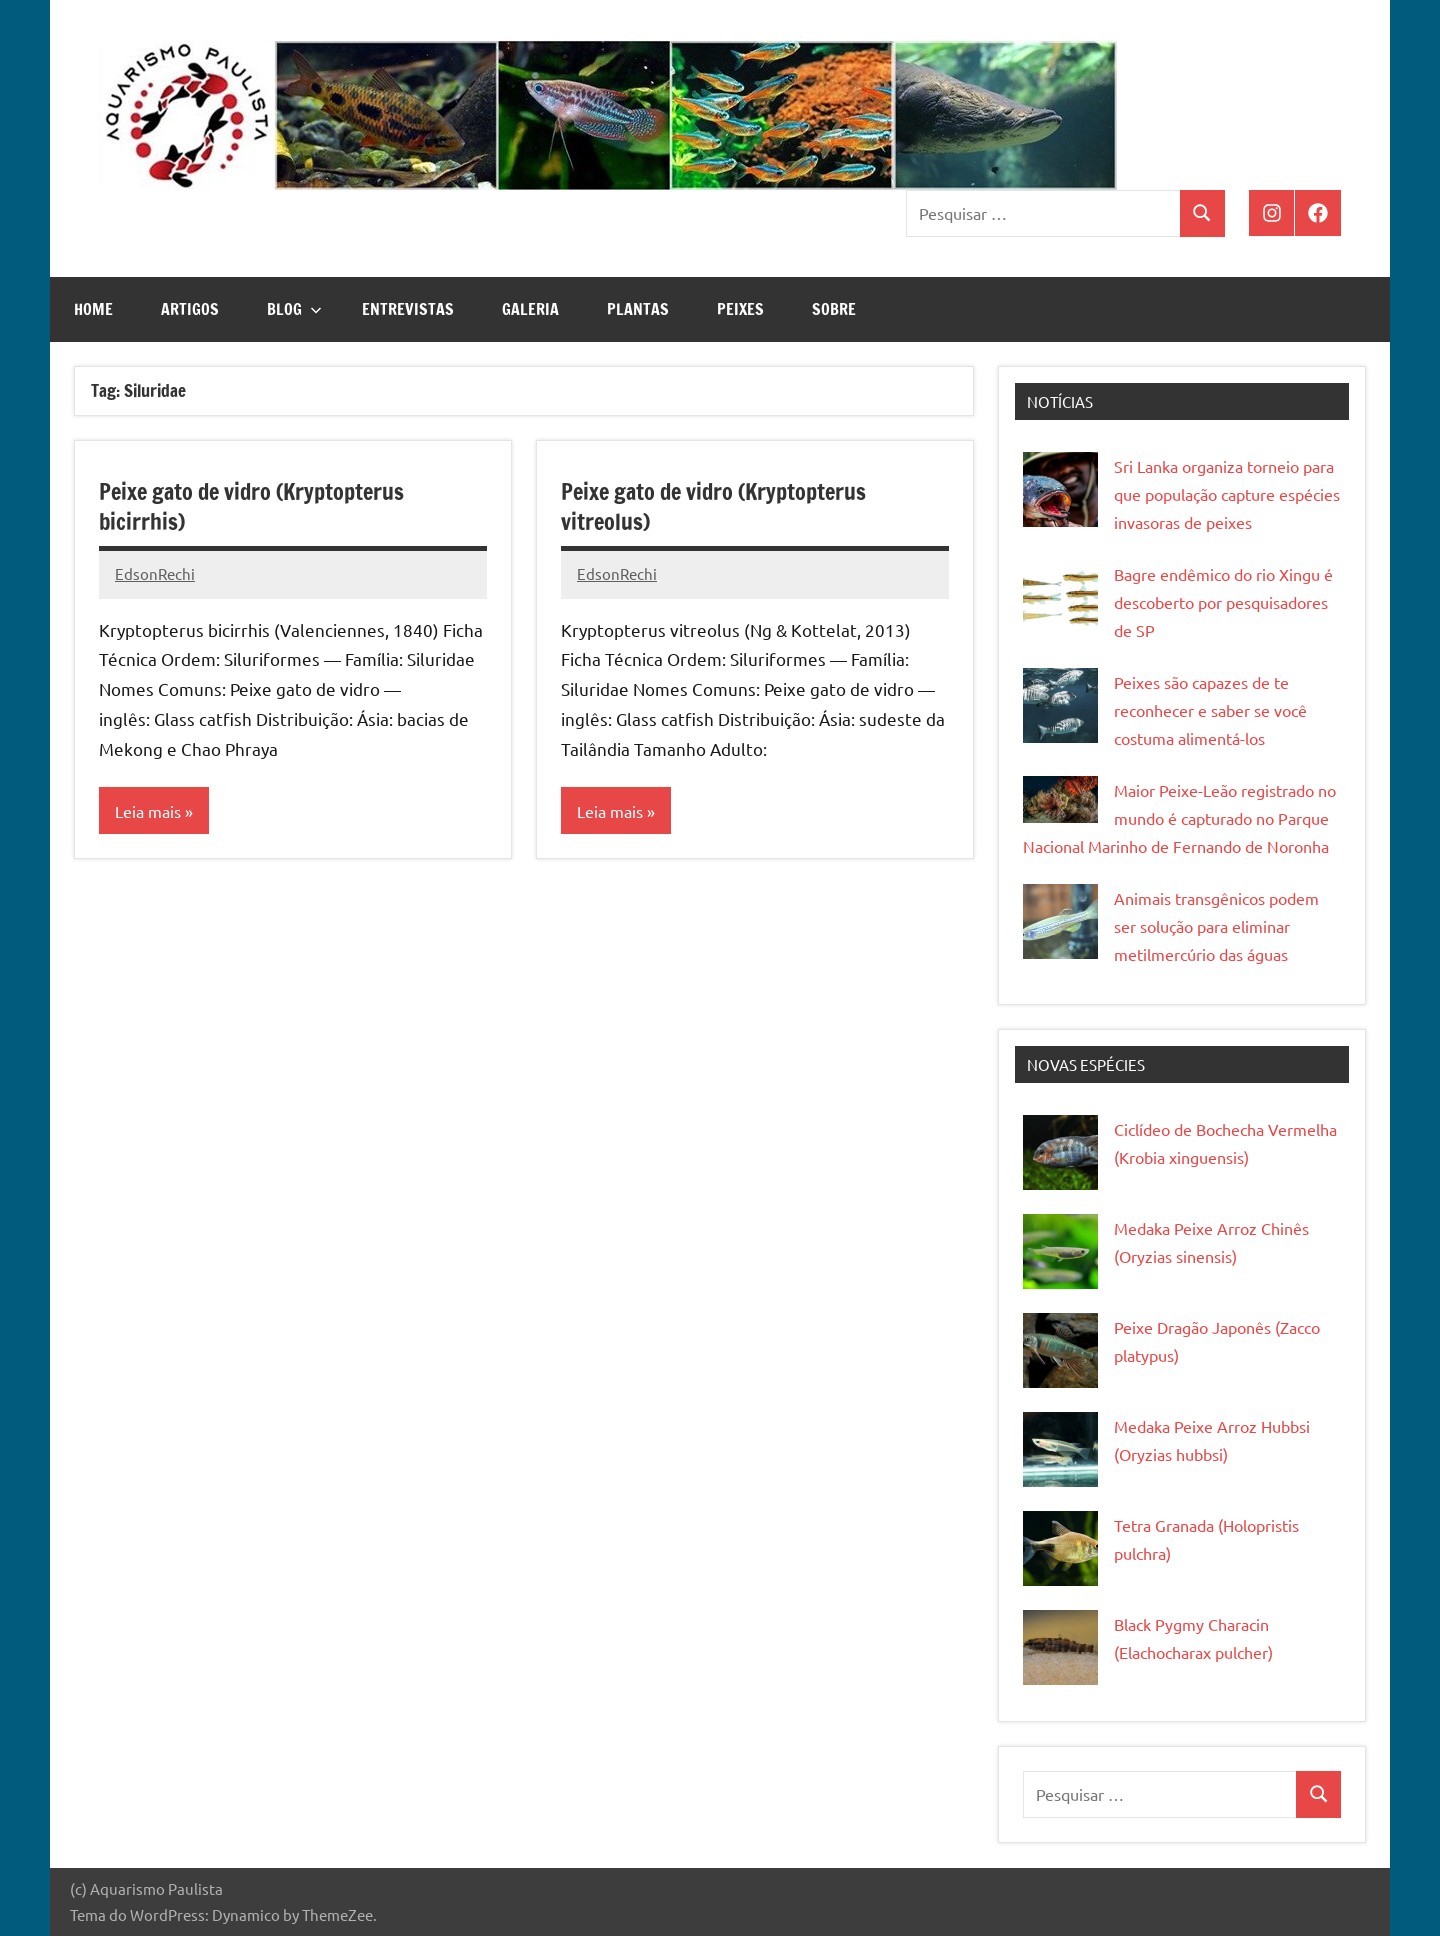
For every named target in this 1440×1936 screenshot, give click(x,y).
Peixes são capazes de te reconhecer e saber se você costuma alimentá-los (1210, 710)
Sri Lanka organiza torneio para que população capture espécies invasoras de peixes (1227, 494)
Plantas (638, 309)
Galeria (530, 309)
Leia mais (148, 811)
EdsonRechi (155, 573)
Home (93, 309)
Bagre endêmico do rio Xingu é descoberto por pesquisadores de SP (1223, 602)
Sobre (834, 309)
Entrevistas (408, 309)
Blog (294, 309)
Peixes (740, 309)
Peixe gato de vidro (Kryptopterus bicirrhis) (251, 507)
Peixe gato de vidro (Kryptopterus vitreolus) (713, 507)
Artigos (190, 309)
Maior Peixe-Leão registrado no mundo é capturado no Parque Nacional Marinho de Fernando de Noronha (1179, 818)
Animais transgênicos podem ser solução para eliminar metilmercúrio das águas (1216, 926)
